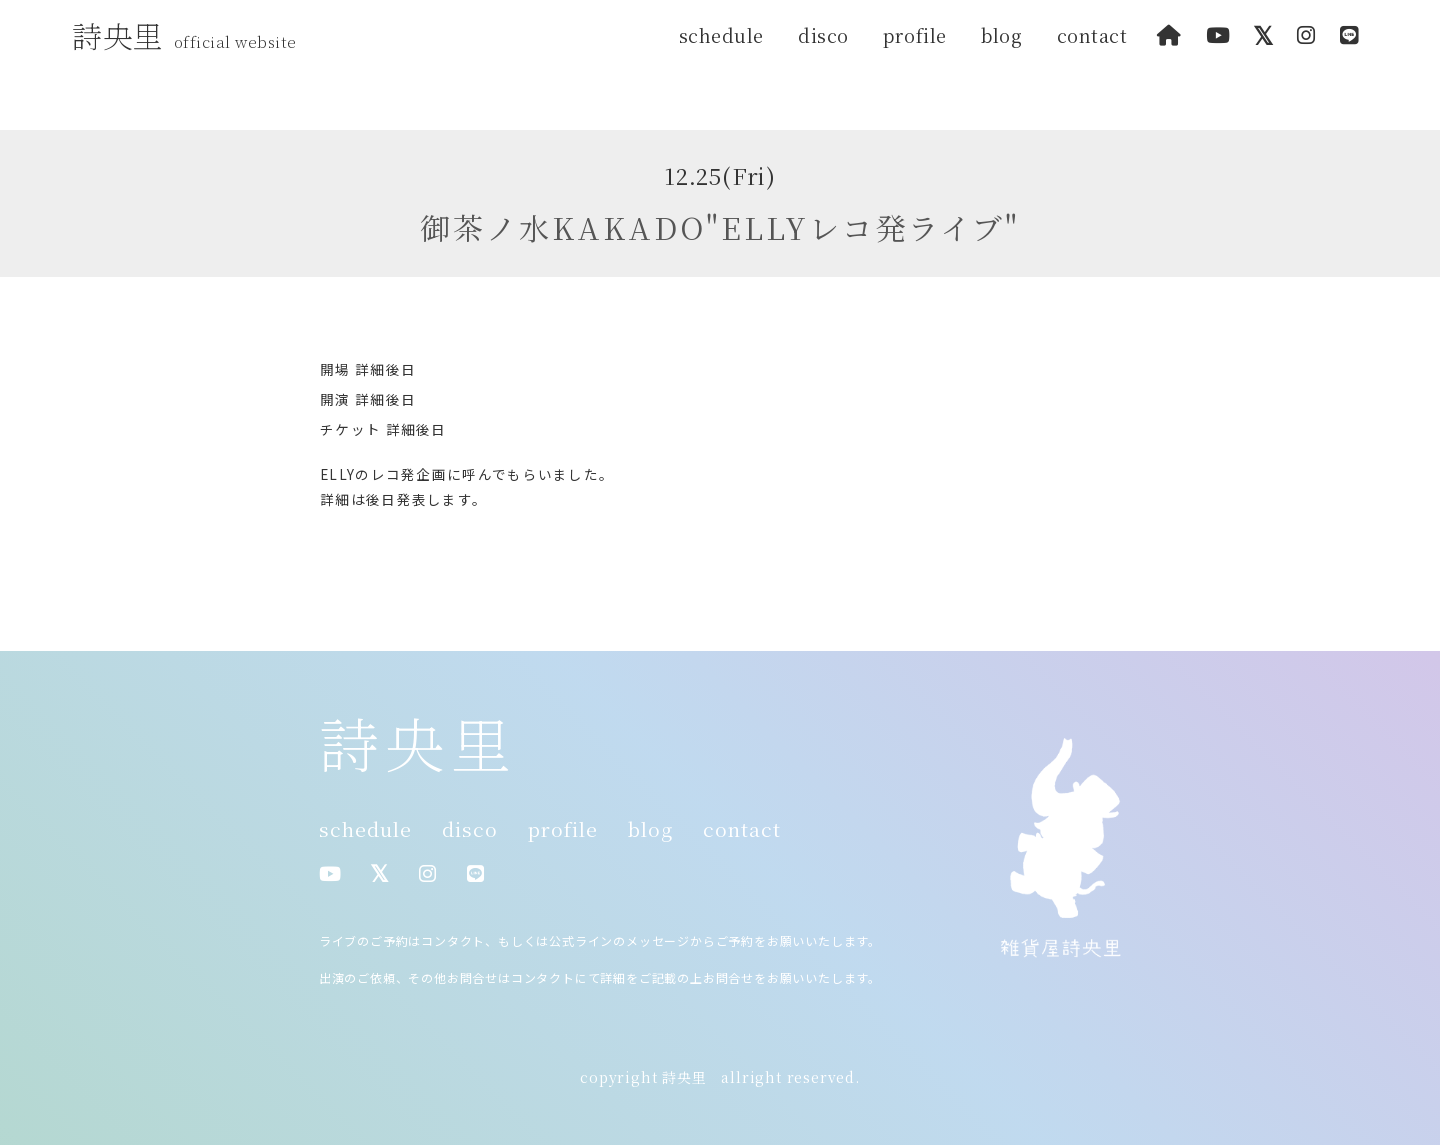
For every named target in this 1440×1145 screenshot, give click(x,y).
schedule (721, 35)
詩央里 (189, 35)
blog (1001, 35)
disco (823, 35)
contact (1092, 35)
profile (915, 35)
